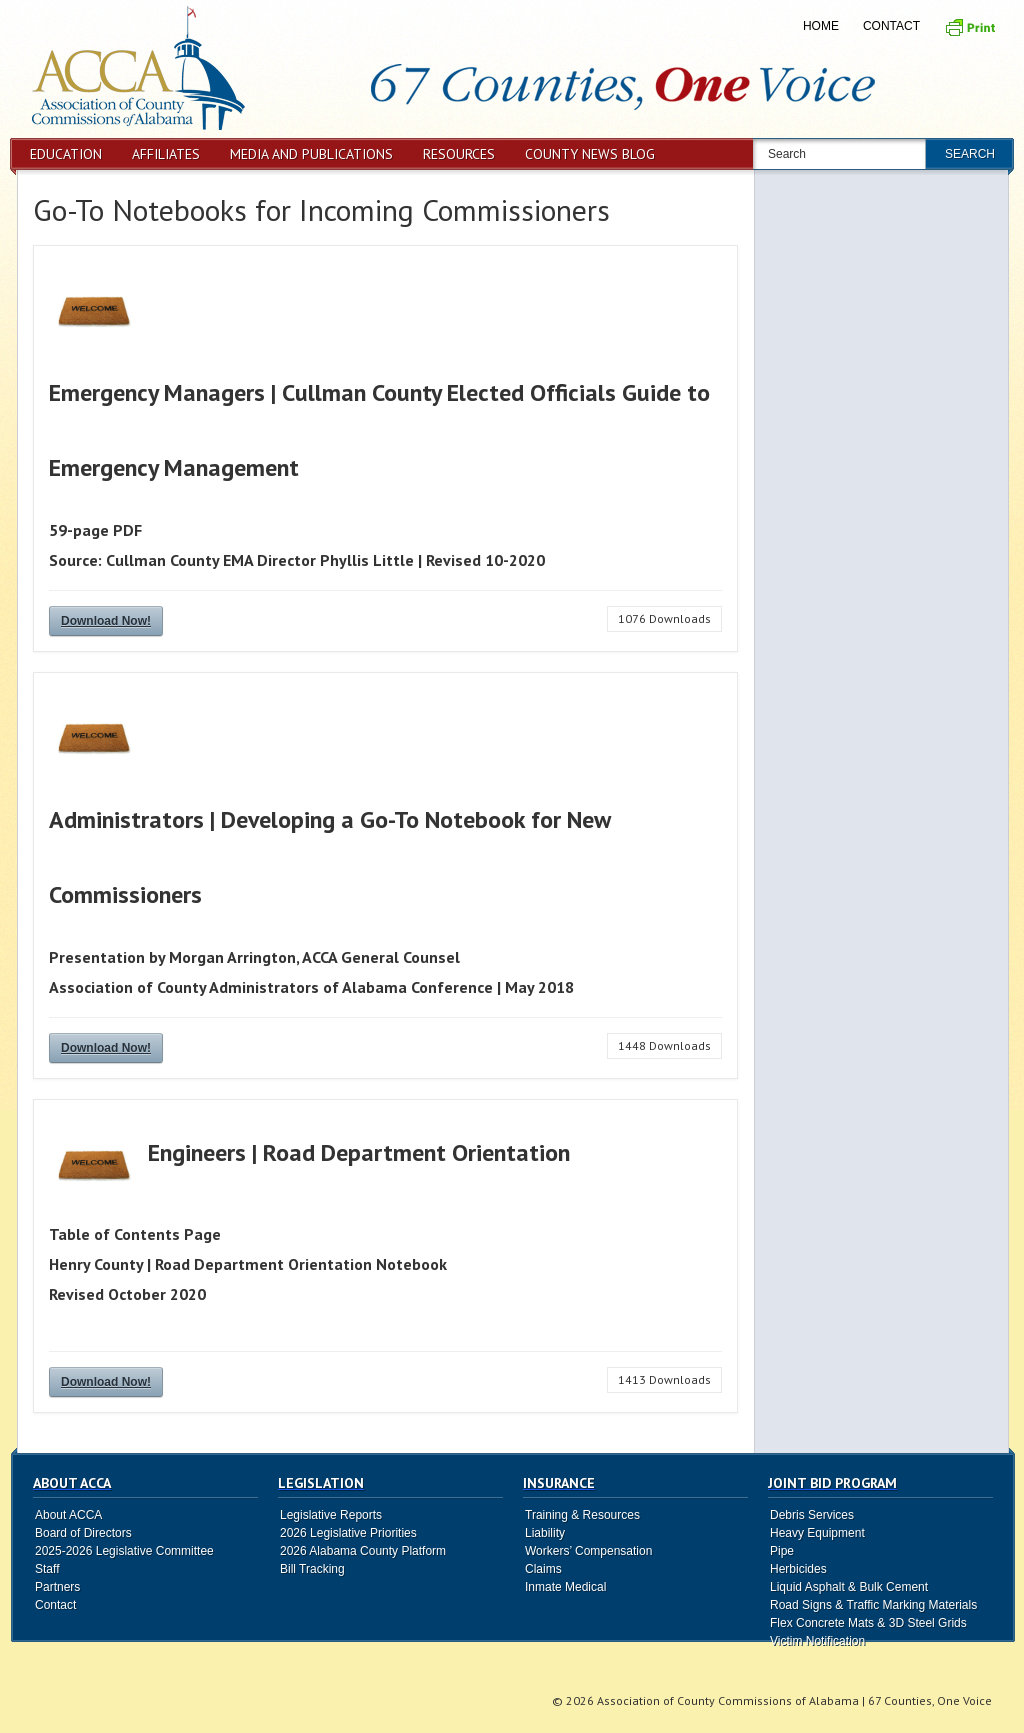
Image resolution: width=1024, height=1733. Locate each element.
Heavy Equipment (817, 1533)
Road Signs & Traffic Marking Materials (873, 1605)
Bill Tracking (312, 1569)
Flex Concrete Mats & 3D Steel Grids (868, 1623)
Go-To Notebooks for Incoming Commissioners (321, 209)
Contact (891, 26)
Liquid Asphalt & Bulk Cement (849, 1587)
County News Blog (590, 154)
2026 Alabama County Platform (363, 1551)
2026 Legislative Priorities (348, 1533)
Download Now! (106, 621)
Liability (545, 1533)
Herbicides (798, 1569)
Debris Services (812, 1515)
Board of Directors (83, 1533)
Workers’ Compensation (588, 1551)
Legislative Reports (331, 1515)
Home (821, 26)
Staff (47, 1569)
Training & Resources (582, 1515)
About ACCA (68, 1515)
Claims (543, 1569)
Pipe (782, 1551)
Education (66, 154)
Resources (459, 154)
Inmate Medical (565, 1587)
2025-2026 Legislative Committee (124, 1551)
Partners (57, 1587)
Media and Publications (311, 154)
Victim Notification (817, 1641)
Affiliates (166, 154)
